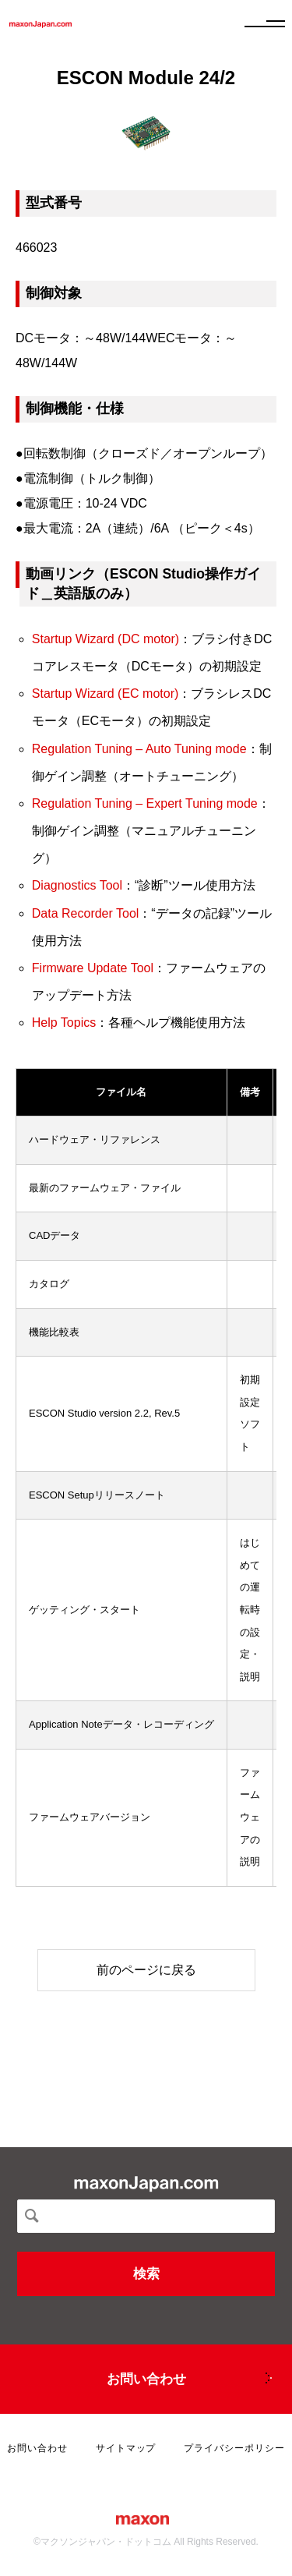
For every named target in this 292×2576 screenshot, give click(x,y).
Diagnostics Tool (77, 885)
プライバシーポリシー (234, 2448)
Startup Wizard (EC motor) (105, 693)
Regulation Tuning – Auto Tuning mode (139, 748)
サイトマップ (126, 2448)
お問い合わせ (146, 2379)
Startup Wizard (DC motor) (105, 639)
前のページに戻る (146, 1969)
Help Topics (64, 1022)
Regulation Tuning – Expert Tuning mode (145, 803)
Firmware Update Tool (92, 968)
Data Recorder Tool (85, 913)
